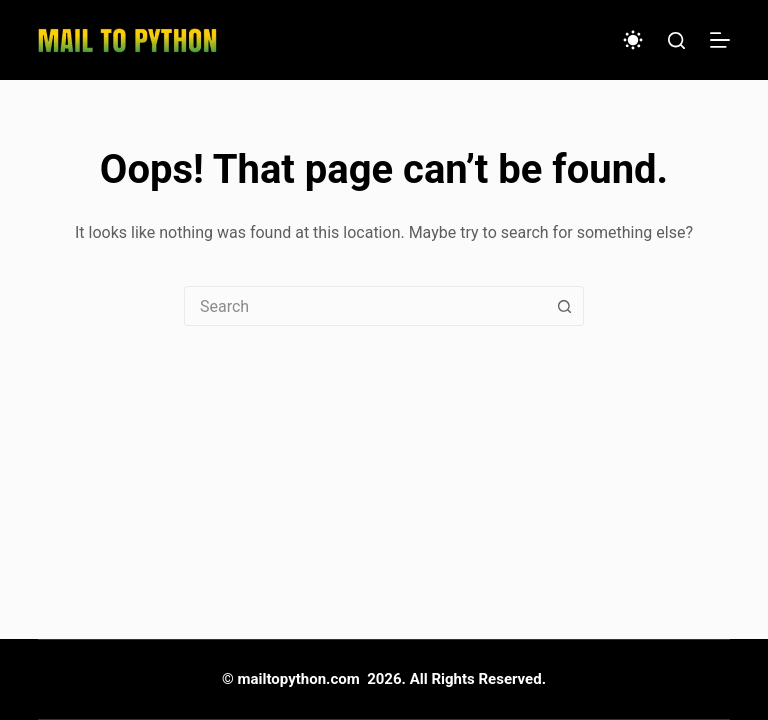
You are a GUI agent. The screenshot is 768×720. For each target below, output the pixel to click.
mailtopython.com (299, 679)
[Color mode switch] (633, 40)
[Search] (676, 40)
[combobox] (365, 306)
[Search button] (564, 306)
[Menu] (720, 40)
